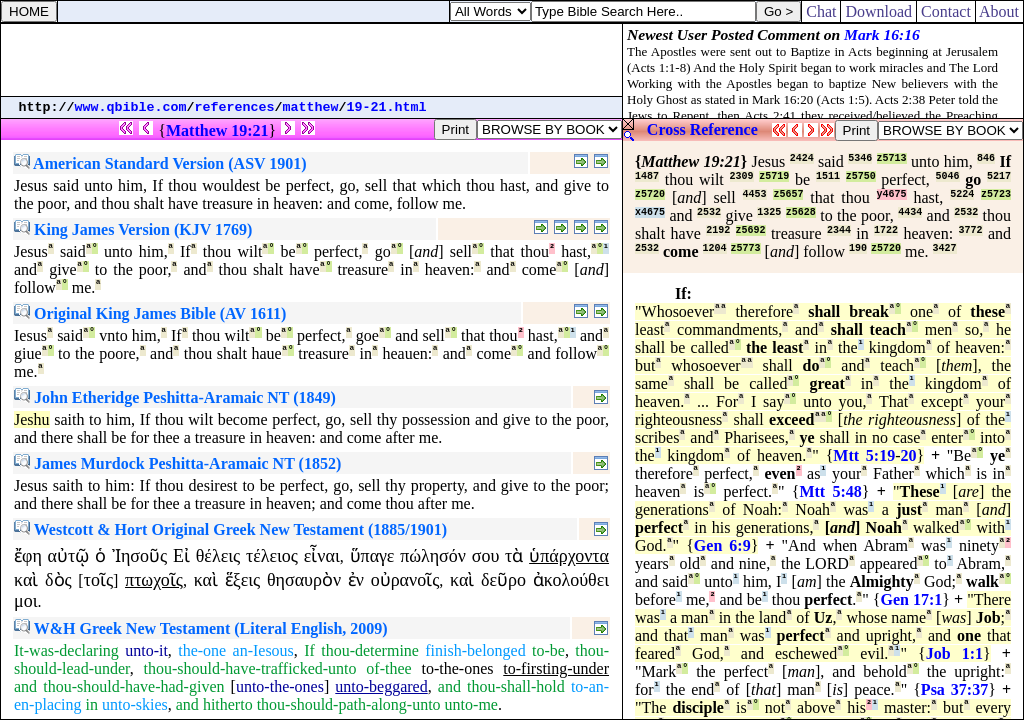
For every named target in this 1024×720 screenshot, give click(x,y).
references (235, 107)
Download (878, 11)
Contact (946, 11)
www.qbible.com (131, 107)
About (999, 11)
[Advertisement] (312, 60)
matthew (311, 107)
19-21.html (387, 107)
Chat (821, 11)
